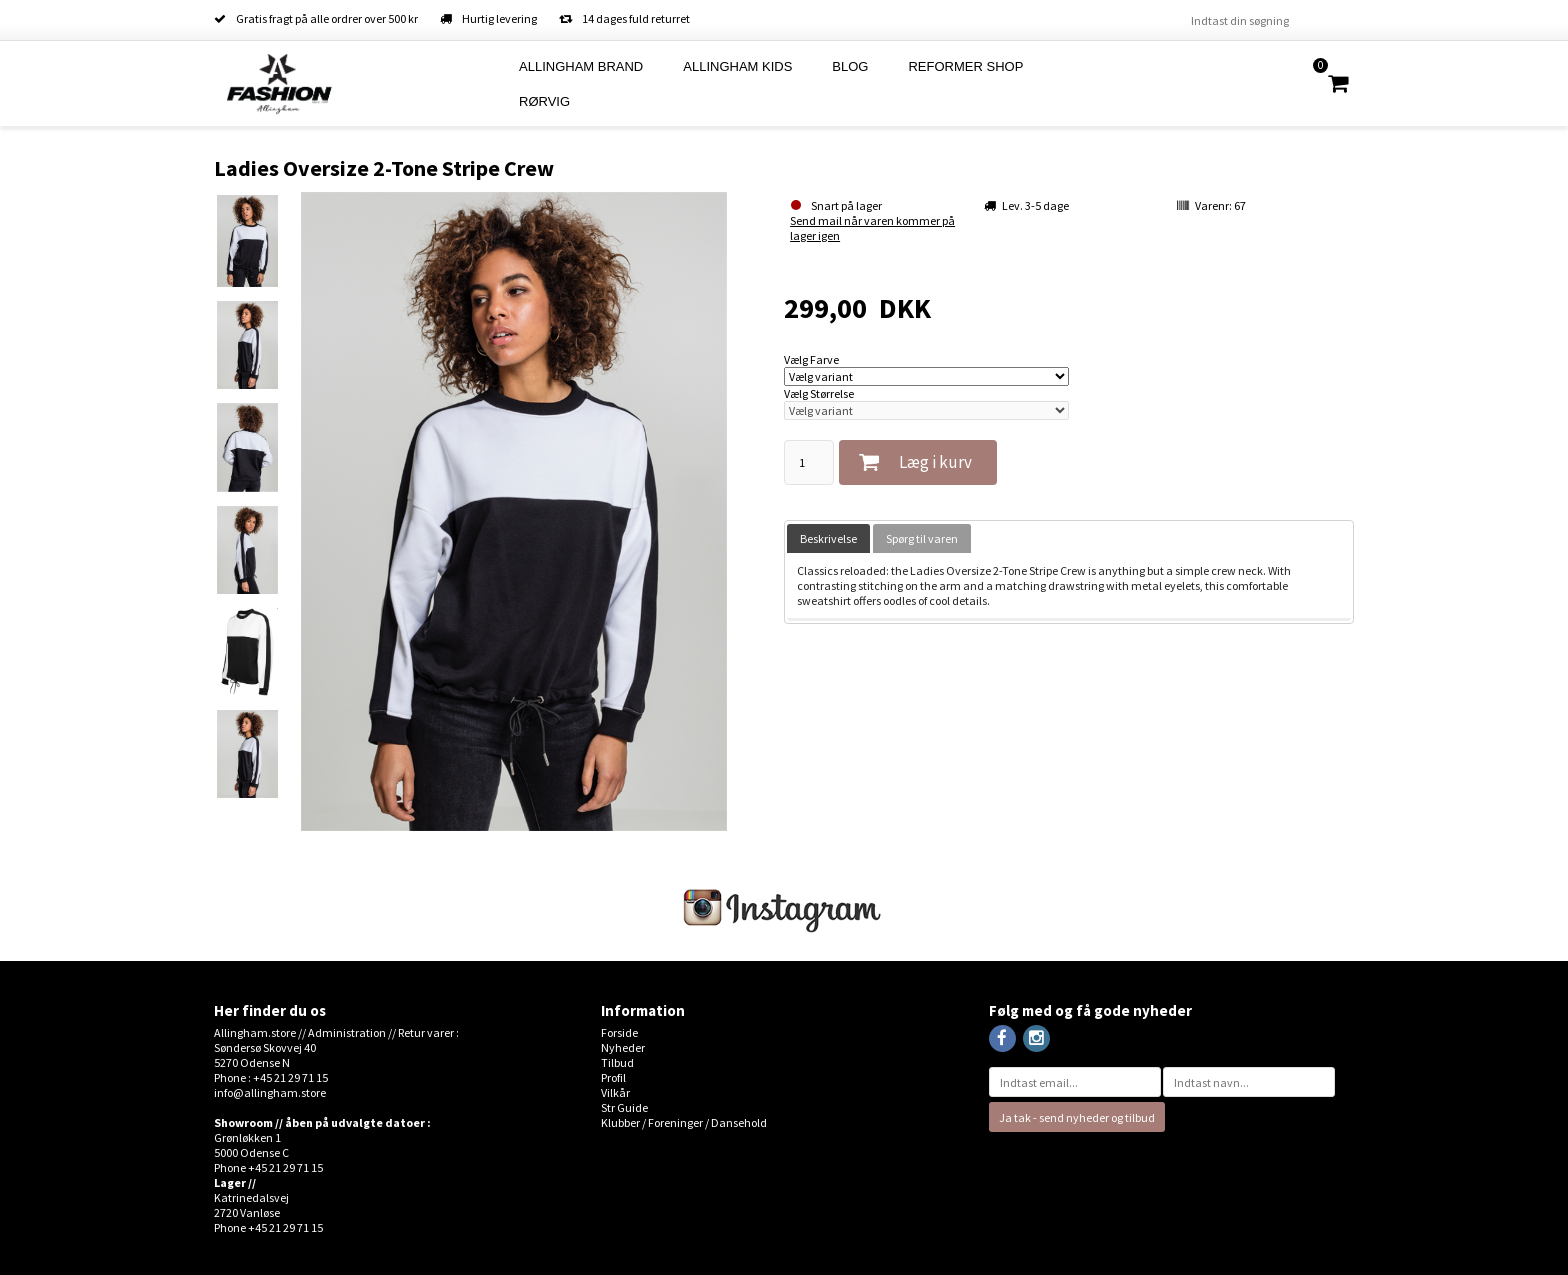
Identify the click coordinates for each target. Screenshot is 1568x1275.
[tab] (828, 538)
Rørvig (544, 101)
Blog (850, 66)
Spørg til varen (922, 538)
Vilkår (615, 1092)
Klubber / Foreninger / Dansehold (684, 1122)
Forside (619, 1032)
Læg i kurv (935, 462)
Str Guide (624, 1107)
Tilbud (617, 1062)
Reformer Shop (965, 66)
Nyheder (623, 1047)
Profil (613, 1077)
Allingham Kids (737, 66)
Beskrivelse (828, 538)
